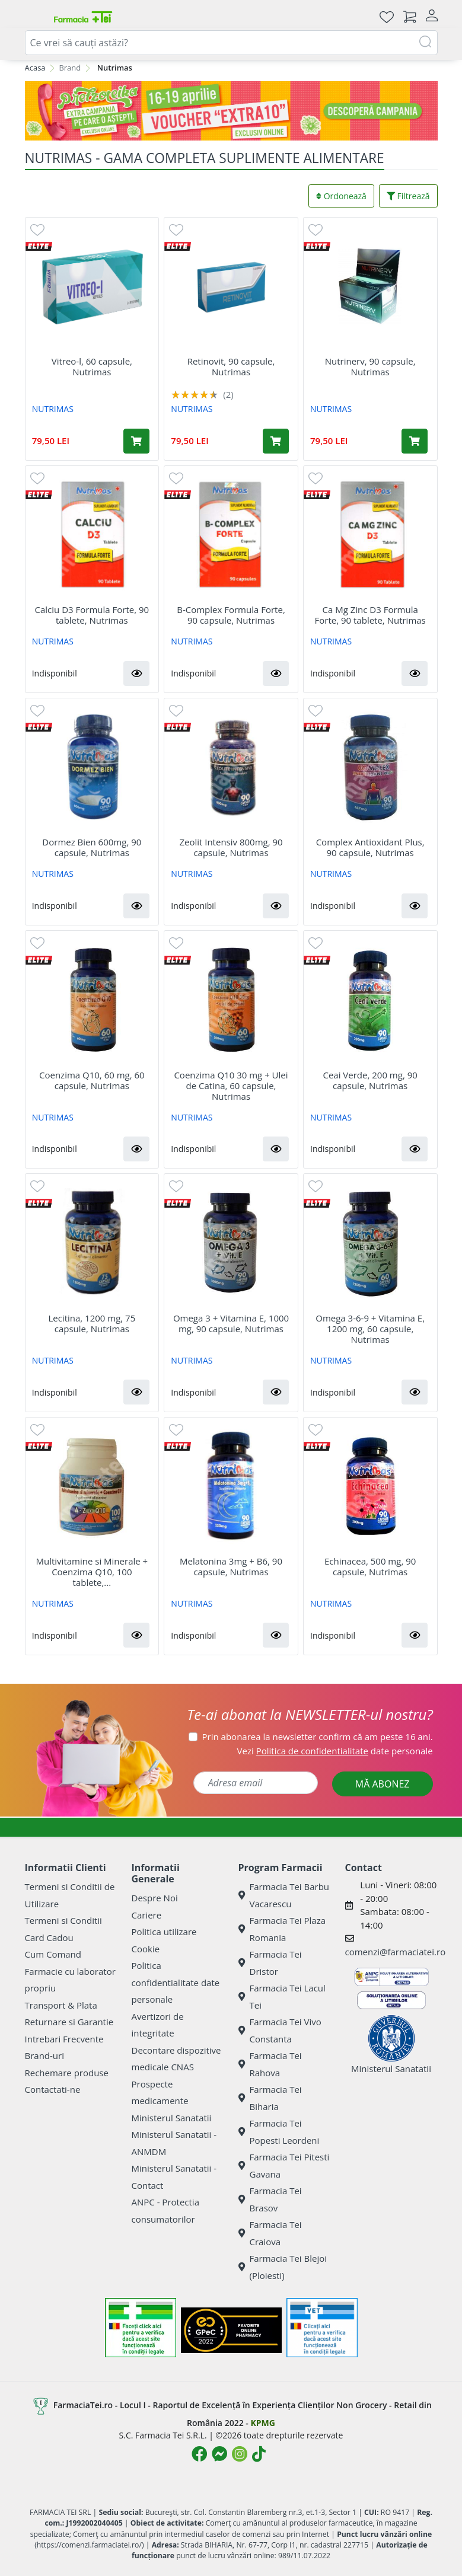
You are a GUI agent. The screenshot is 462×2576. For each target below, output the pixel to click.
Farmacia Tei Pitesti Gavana (284, 2165)
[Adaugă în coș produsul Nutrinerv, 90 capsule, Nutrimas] (415, 441)
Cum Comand (53, 1954)
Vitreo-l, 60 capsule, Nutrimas (92, 366)
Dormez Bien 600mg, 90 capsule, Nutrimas (91, 847)
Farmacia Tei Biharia (270, 2097)
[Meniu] (34, 16)
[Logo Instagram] (239, 2454)
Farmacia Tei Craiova (270, 2233)
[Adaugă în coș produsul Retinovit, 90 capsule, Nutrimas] (276, 441)
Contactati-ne (53, 2089)
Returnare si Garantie (69, 2022)
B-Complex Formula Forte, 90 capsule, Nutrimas (231, 614)
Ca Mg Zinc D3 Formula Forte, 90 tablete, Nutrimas (370, 614)
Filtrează (408, 196)
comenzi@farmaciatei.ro (395, 1952)
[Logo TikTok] (259, 2454)
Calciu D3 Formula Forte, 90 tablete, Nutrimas (92, 614)
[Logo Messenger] (219, 2454)
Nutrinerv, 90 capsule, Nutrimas (370, 366)
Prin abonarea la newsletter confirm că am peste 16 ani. (317, 1736)
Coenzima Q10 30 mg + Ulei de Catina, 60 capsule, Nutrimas (231, 1086)
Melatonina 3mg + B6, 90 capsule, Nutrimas (231, 1566)
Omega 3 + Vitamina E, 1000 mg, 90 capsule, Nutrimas (231, 1323)
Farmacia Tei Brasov (270, 2199)
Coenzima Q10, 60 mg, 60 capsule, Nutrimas (92, 1080)
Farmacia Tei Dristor (270, 1962)
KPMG (262, 2422)
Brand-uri (44, 2055)
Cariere (147, 1915)
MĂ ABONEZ (382, 1783)
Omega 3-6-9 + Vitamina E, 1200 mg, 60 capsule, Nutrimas (370, 1329)
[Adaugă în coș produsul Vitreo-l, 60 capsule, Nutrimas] (136, 441)
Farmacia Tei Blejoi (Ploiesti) (282, 2266)
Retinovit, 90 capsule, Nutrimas (231, 366)
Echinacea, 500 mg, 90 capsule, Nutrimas (370, 1566)
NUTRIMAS (53, 408)
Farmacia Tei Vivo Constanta (279, 2030)
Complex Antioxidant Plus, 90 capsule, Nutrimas (370, 847)
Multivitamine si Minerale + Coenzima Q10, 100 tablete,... (92, 1572)
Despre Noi (155, 1898)
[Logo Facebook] (199, 2454)
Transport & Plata (61, 2005)
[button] (136, 673)
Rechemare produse (67, 2073)
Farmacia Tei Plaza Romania (282, 1928)
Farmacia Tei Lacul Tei (282, 1996)
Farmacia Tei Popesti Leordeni (279, 2131)
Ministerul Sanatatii (172, 2118)
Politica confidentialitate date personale (176, 1982)
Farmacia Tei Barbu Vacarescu (284, 1895)
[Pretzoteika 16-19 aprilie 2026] (231, 111)
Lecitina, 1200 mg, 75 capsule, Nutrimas (91, 1323)
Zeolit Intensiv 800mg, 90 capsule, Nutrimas (230, 847)
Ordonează (341, 196)
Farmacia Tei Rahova (270, 2064)
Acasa (35, 67)
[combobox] (231, 42)
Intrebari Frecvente (64, 2039)
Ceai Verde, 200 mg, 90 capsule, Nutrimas (370, 1080)
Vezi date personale (335, 1751)
